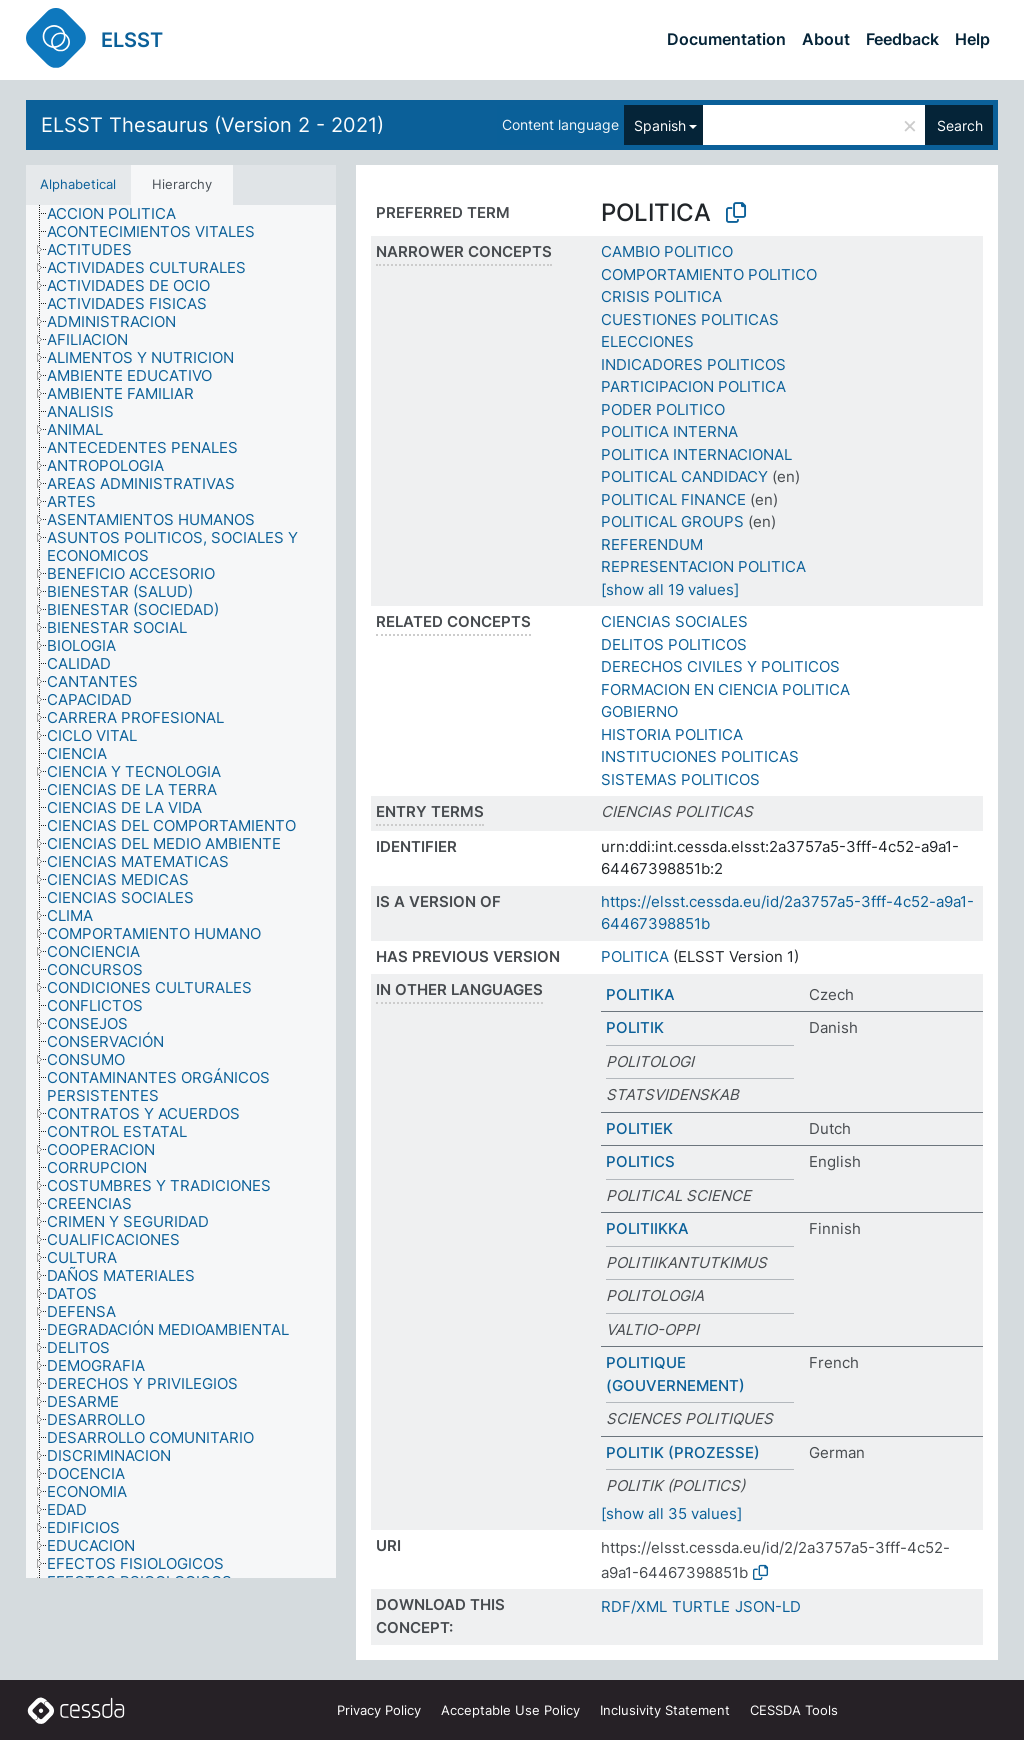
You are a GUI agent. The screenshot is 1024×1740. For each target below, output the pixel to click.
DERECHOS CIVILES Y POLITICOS (720, 666)
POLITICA (635, 956)
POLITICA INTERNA (669, 431)
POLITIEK (639, 1128)
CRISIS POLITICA (661, 296)
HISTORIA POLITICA (672, 734)
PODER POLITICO (663, 409)
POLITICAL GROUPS (672, 521)
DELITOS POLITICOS (674, 644)
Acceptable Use (510, 1710)
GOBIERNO (639, 711)
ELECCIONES (647, 341)
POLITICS (640, 1161)
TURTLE (701, 1606)
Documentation (726, 39)
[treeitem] (120, 214)
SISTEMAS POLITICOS (680, 779)
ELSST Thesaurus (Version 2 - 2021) (212, 125)
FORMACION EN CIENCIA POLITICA (725, 689)
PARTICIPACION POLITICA (693, 386)
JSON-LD (768, 1606)
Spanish (660, 125)
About (826, 39)
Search (960, 125)
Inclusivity (665, 1710)
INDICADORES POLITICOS (693, 364)
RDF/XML (634, 1606)
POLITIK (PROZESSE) (683, 1452)
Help (972, 39)
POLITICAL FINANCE (673, 499)
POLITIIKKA (647, 1228)
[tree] (181, 891)
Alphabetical (78, 184)
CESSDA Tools (794, 1710)
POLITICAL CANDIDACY (684, 476)
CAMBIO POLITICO (667, 251)
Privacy (379, 1710)
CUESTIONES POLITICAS (690, 319)
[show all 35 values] (671, 1513)
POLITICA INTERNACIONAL (696, 454)
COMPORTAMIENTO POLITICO (709, 274)
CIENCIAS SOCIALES (674, 621)
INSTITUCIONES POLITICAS (700, 756)
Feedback (902, 39)
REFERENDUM (652, 544)
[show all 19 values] (670, 589)
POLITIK (635, 1027)
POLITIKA (640, 994)
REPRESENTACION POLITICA (703, 566)
